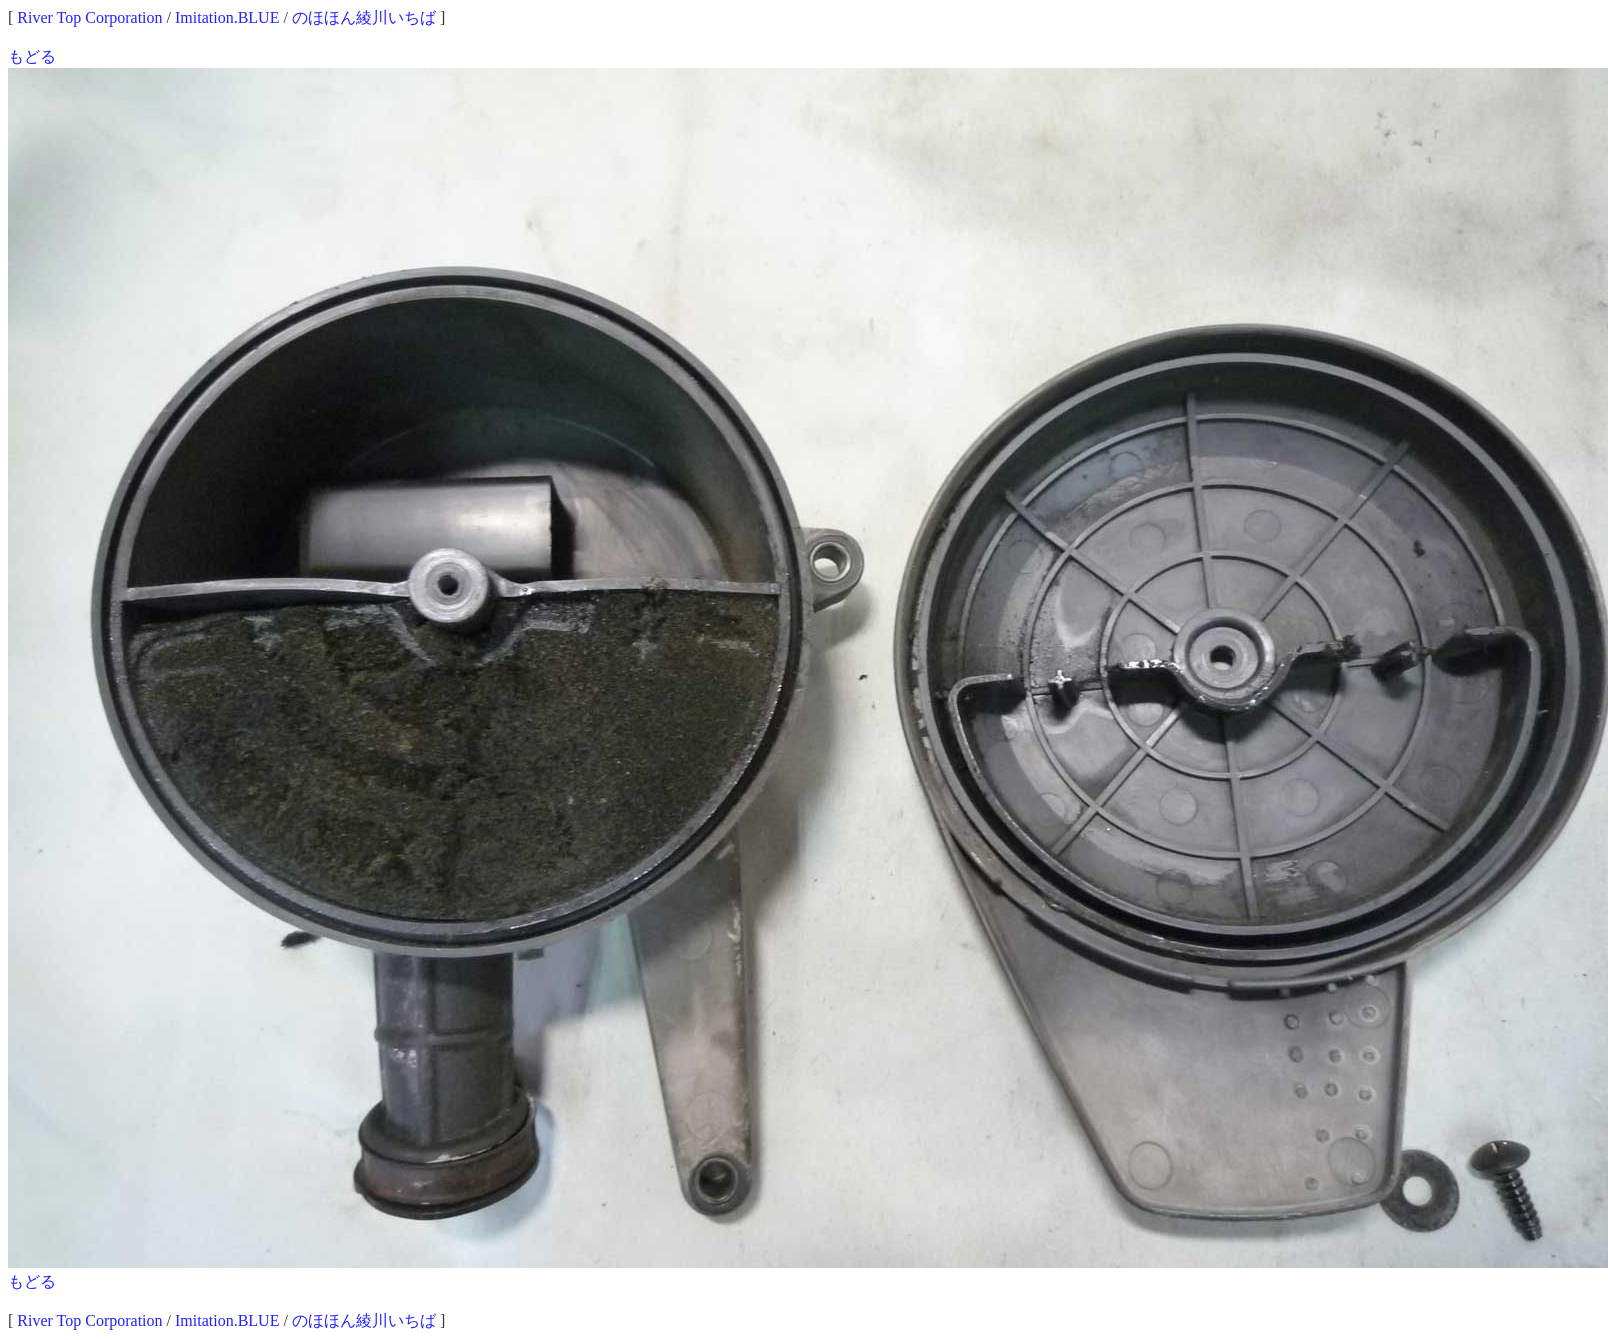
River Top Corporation (89, 17)
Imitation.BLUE (227, 17)
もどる (32, 56)
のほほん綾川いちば (364, 17)
